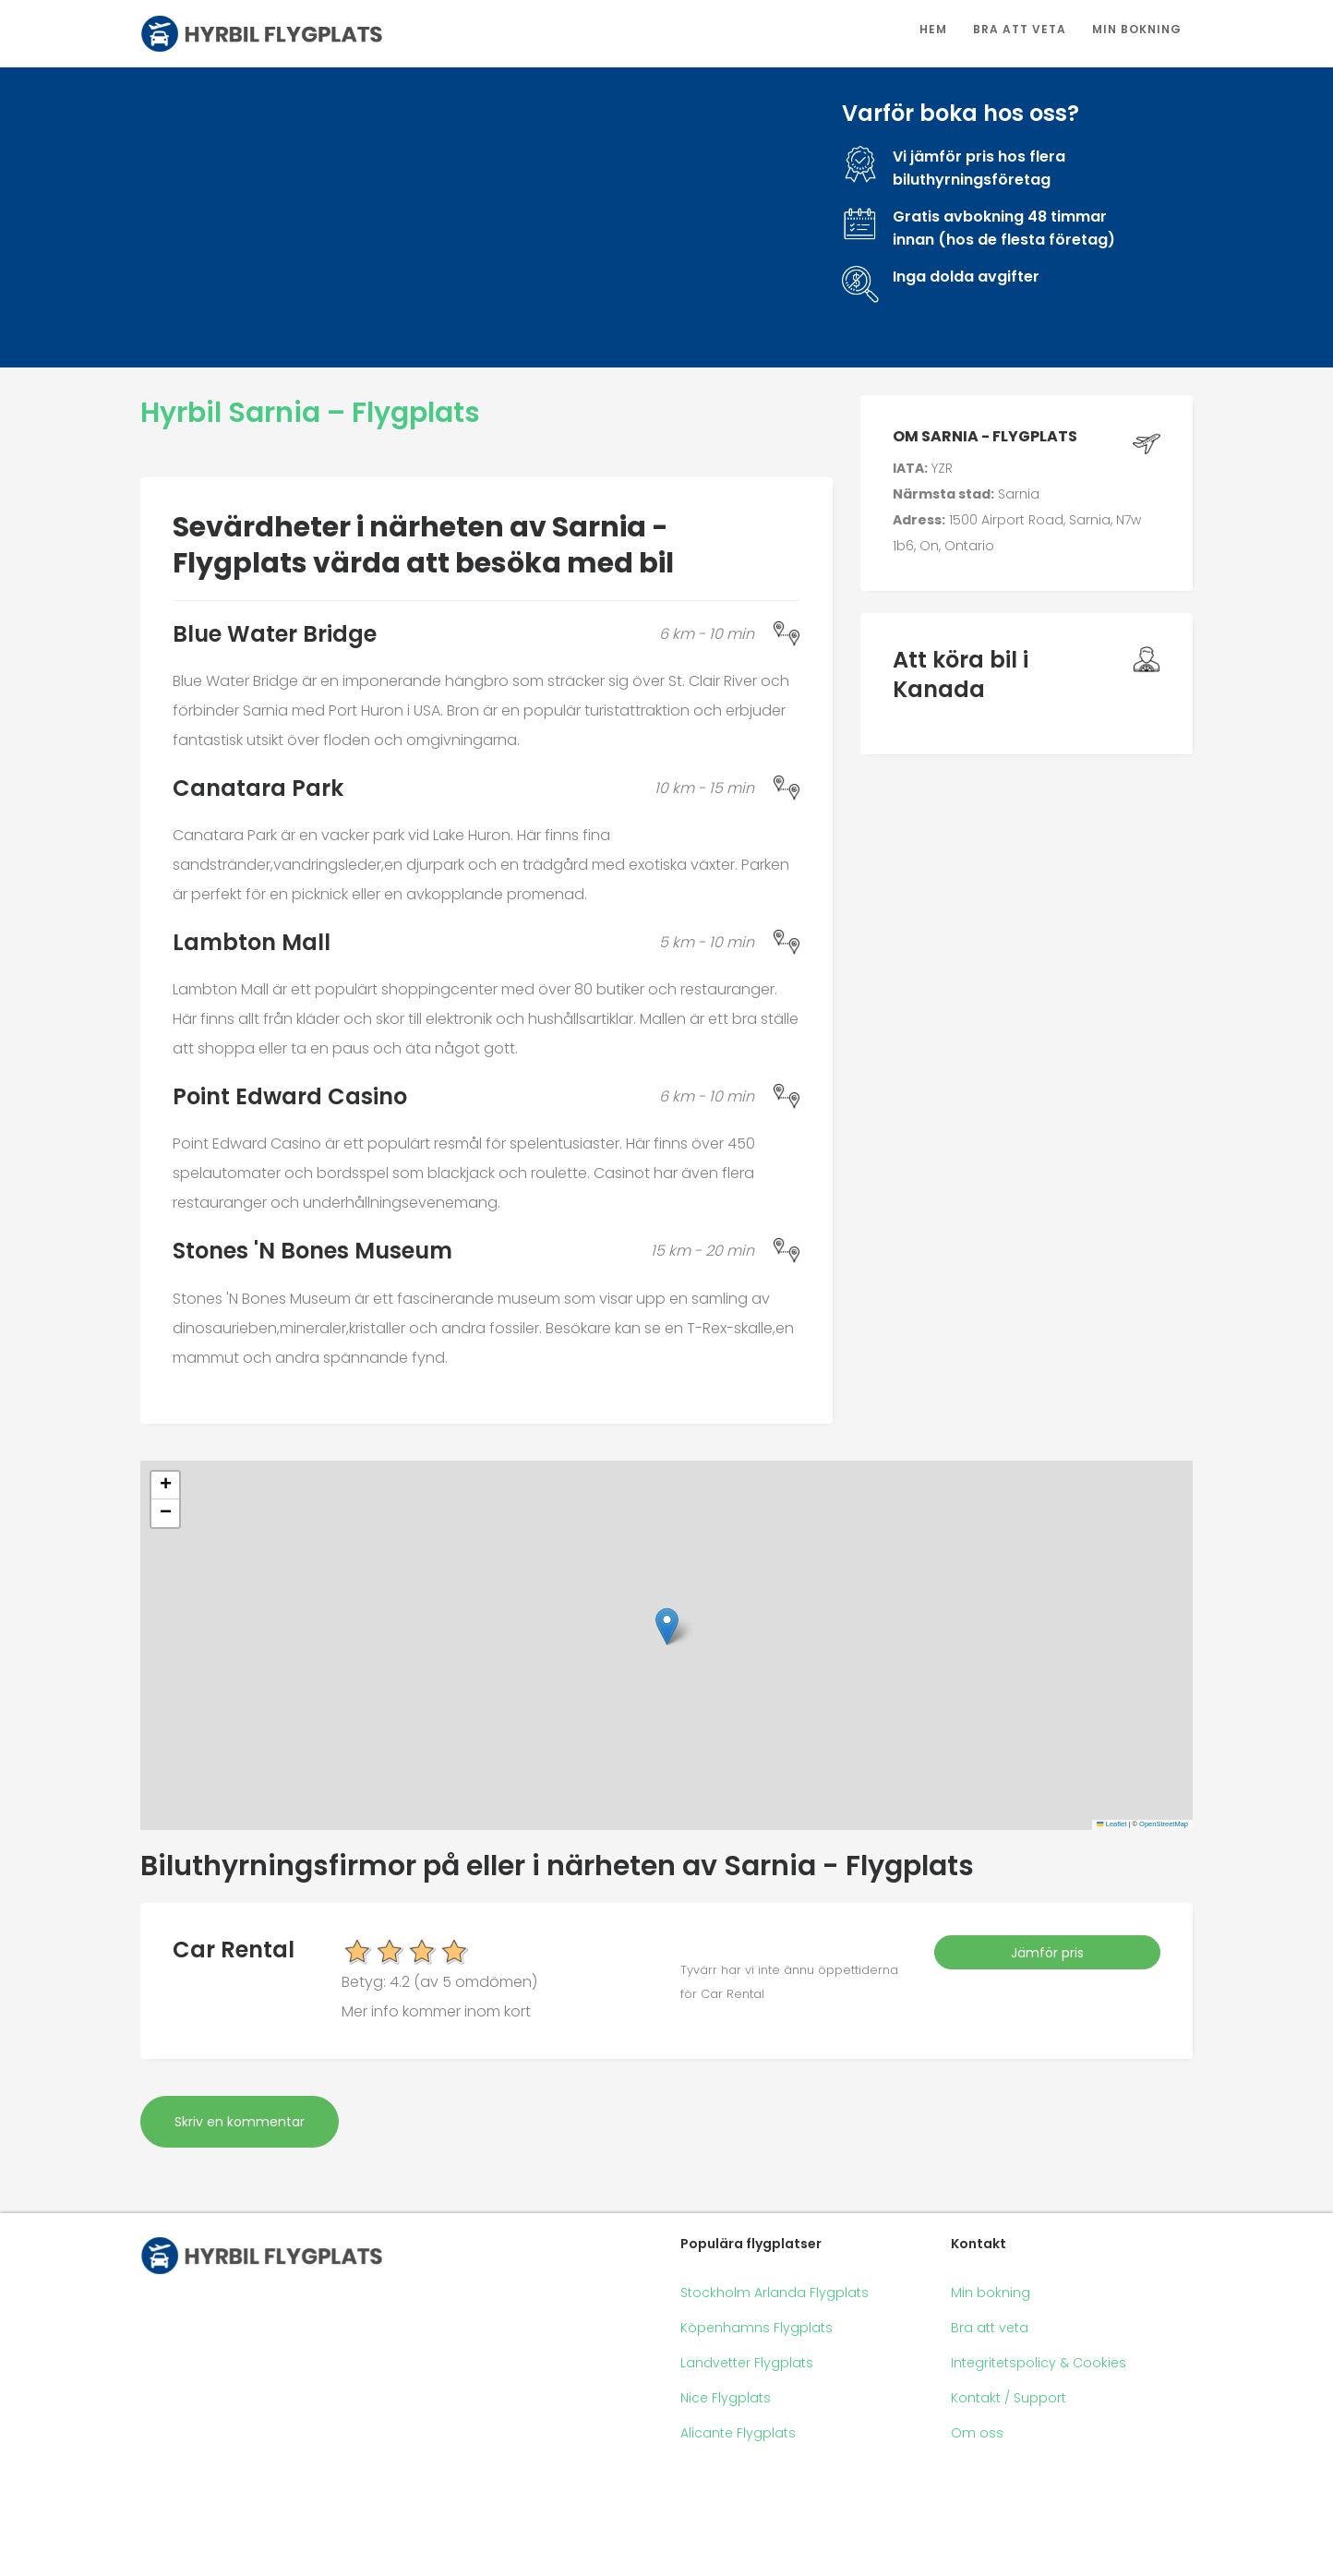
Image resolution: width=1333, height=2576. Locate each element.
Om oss (977, 2433)
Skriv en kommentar (239, 2122)
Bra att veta (1019, 29)
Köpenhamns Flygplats (756, 2327)
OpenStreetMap (1163, 1824)
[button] (667, 1626)
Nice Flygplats (725, 2398)
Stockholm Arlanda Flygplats (774, 2292)
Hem (933, 29)
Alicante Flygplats (738, 2433)
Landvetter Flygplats (746, 2362)
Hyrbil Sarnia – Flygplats (310, 412)
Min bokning (1137, 29)
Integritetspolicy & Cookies (1038, 2362)
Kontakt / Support (1008, 2398)
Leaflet (1111, 1824)
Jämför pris (1047, 1953)
